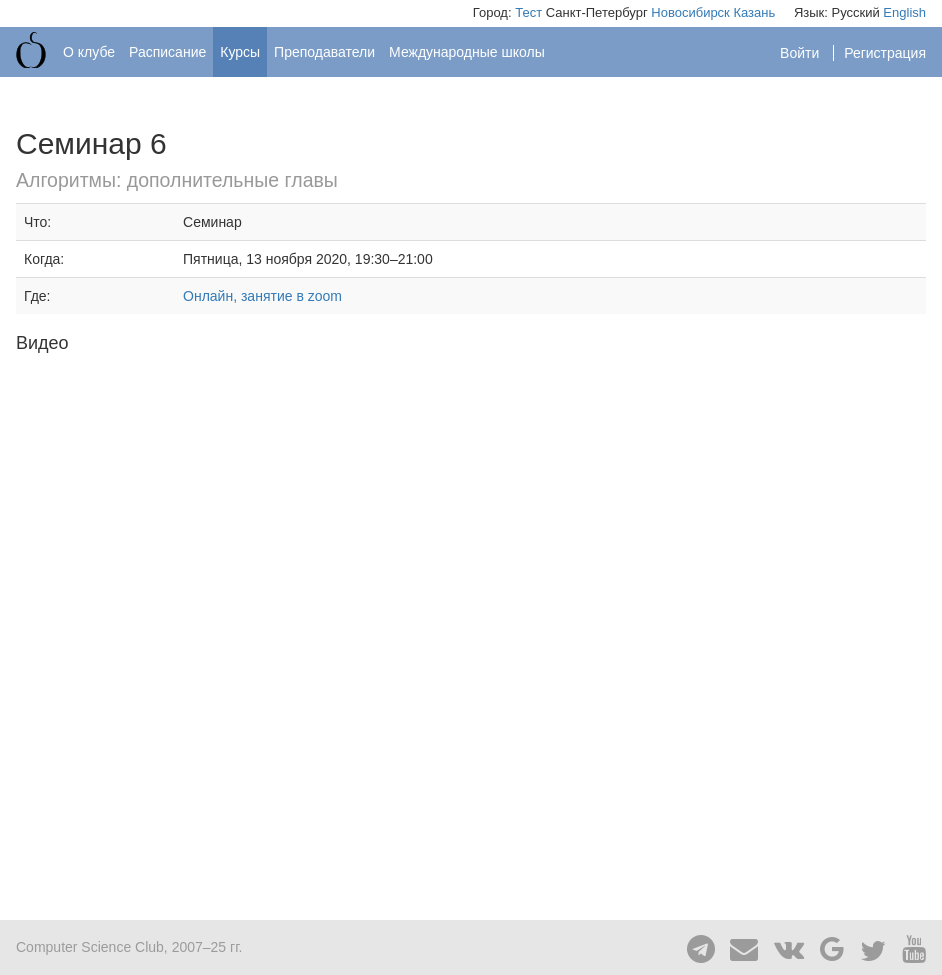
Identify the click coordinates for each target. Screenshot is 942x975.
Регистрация (885, 53)
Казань (754, 12)
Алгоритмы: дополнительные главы (177, 180)
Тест (528, 12)
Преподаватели (324, 52)
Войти (801, 53)
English (904, 12)
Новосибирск (690, 12)
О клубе (89, 52)
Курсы (240, 52)
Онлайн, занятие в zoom (262, 296)
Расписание (167, 52)
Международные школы (467, 52)
